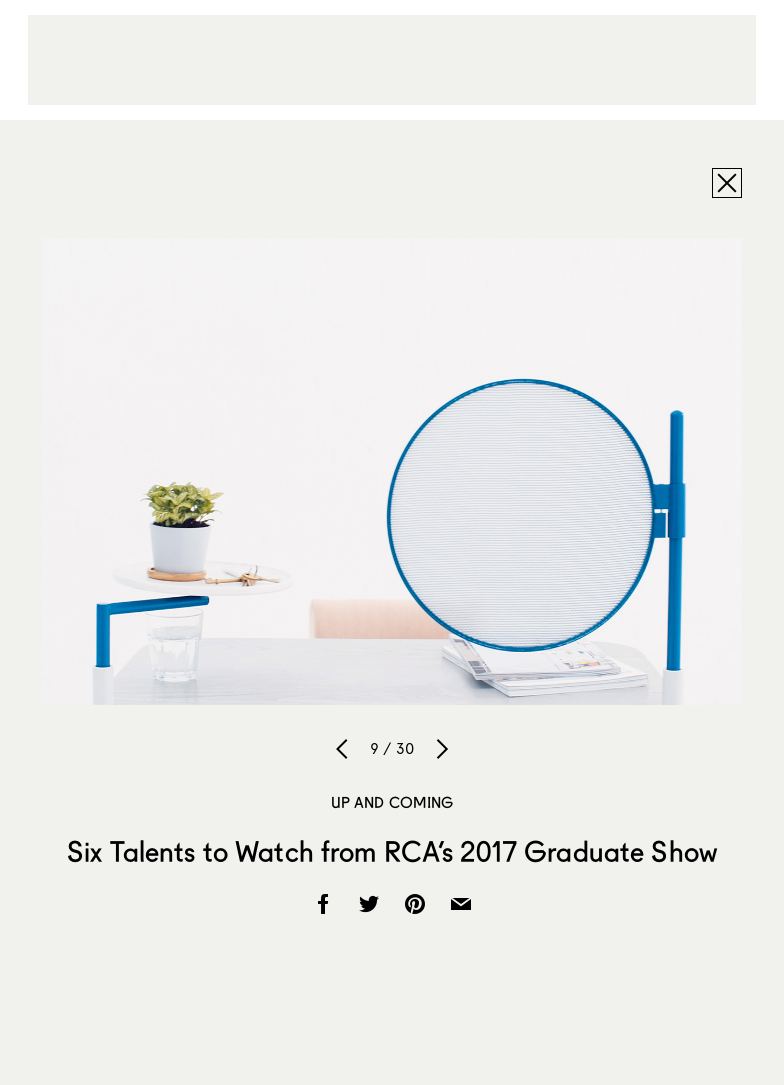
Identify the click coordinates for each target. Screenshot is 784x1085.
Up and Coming (392, 802)
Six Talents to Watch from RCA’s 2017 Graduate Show (392, 851)
